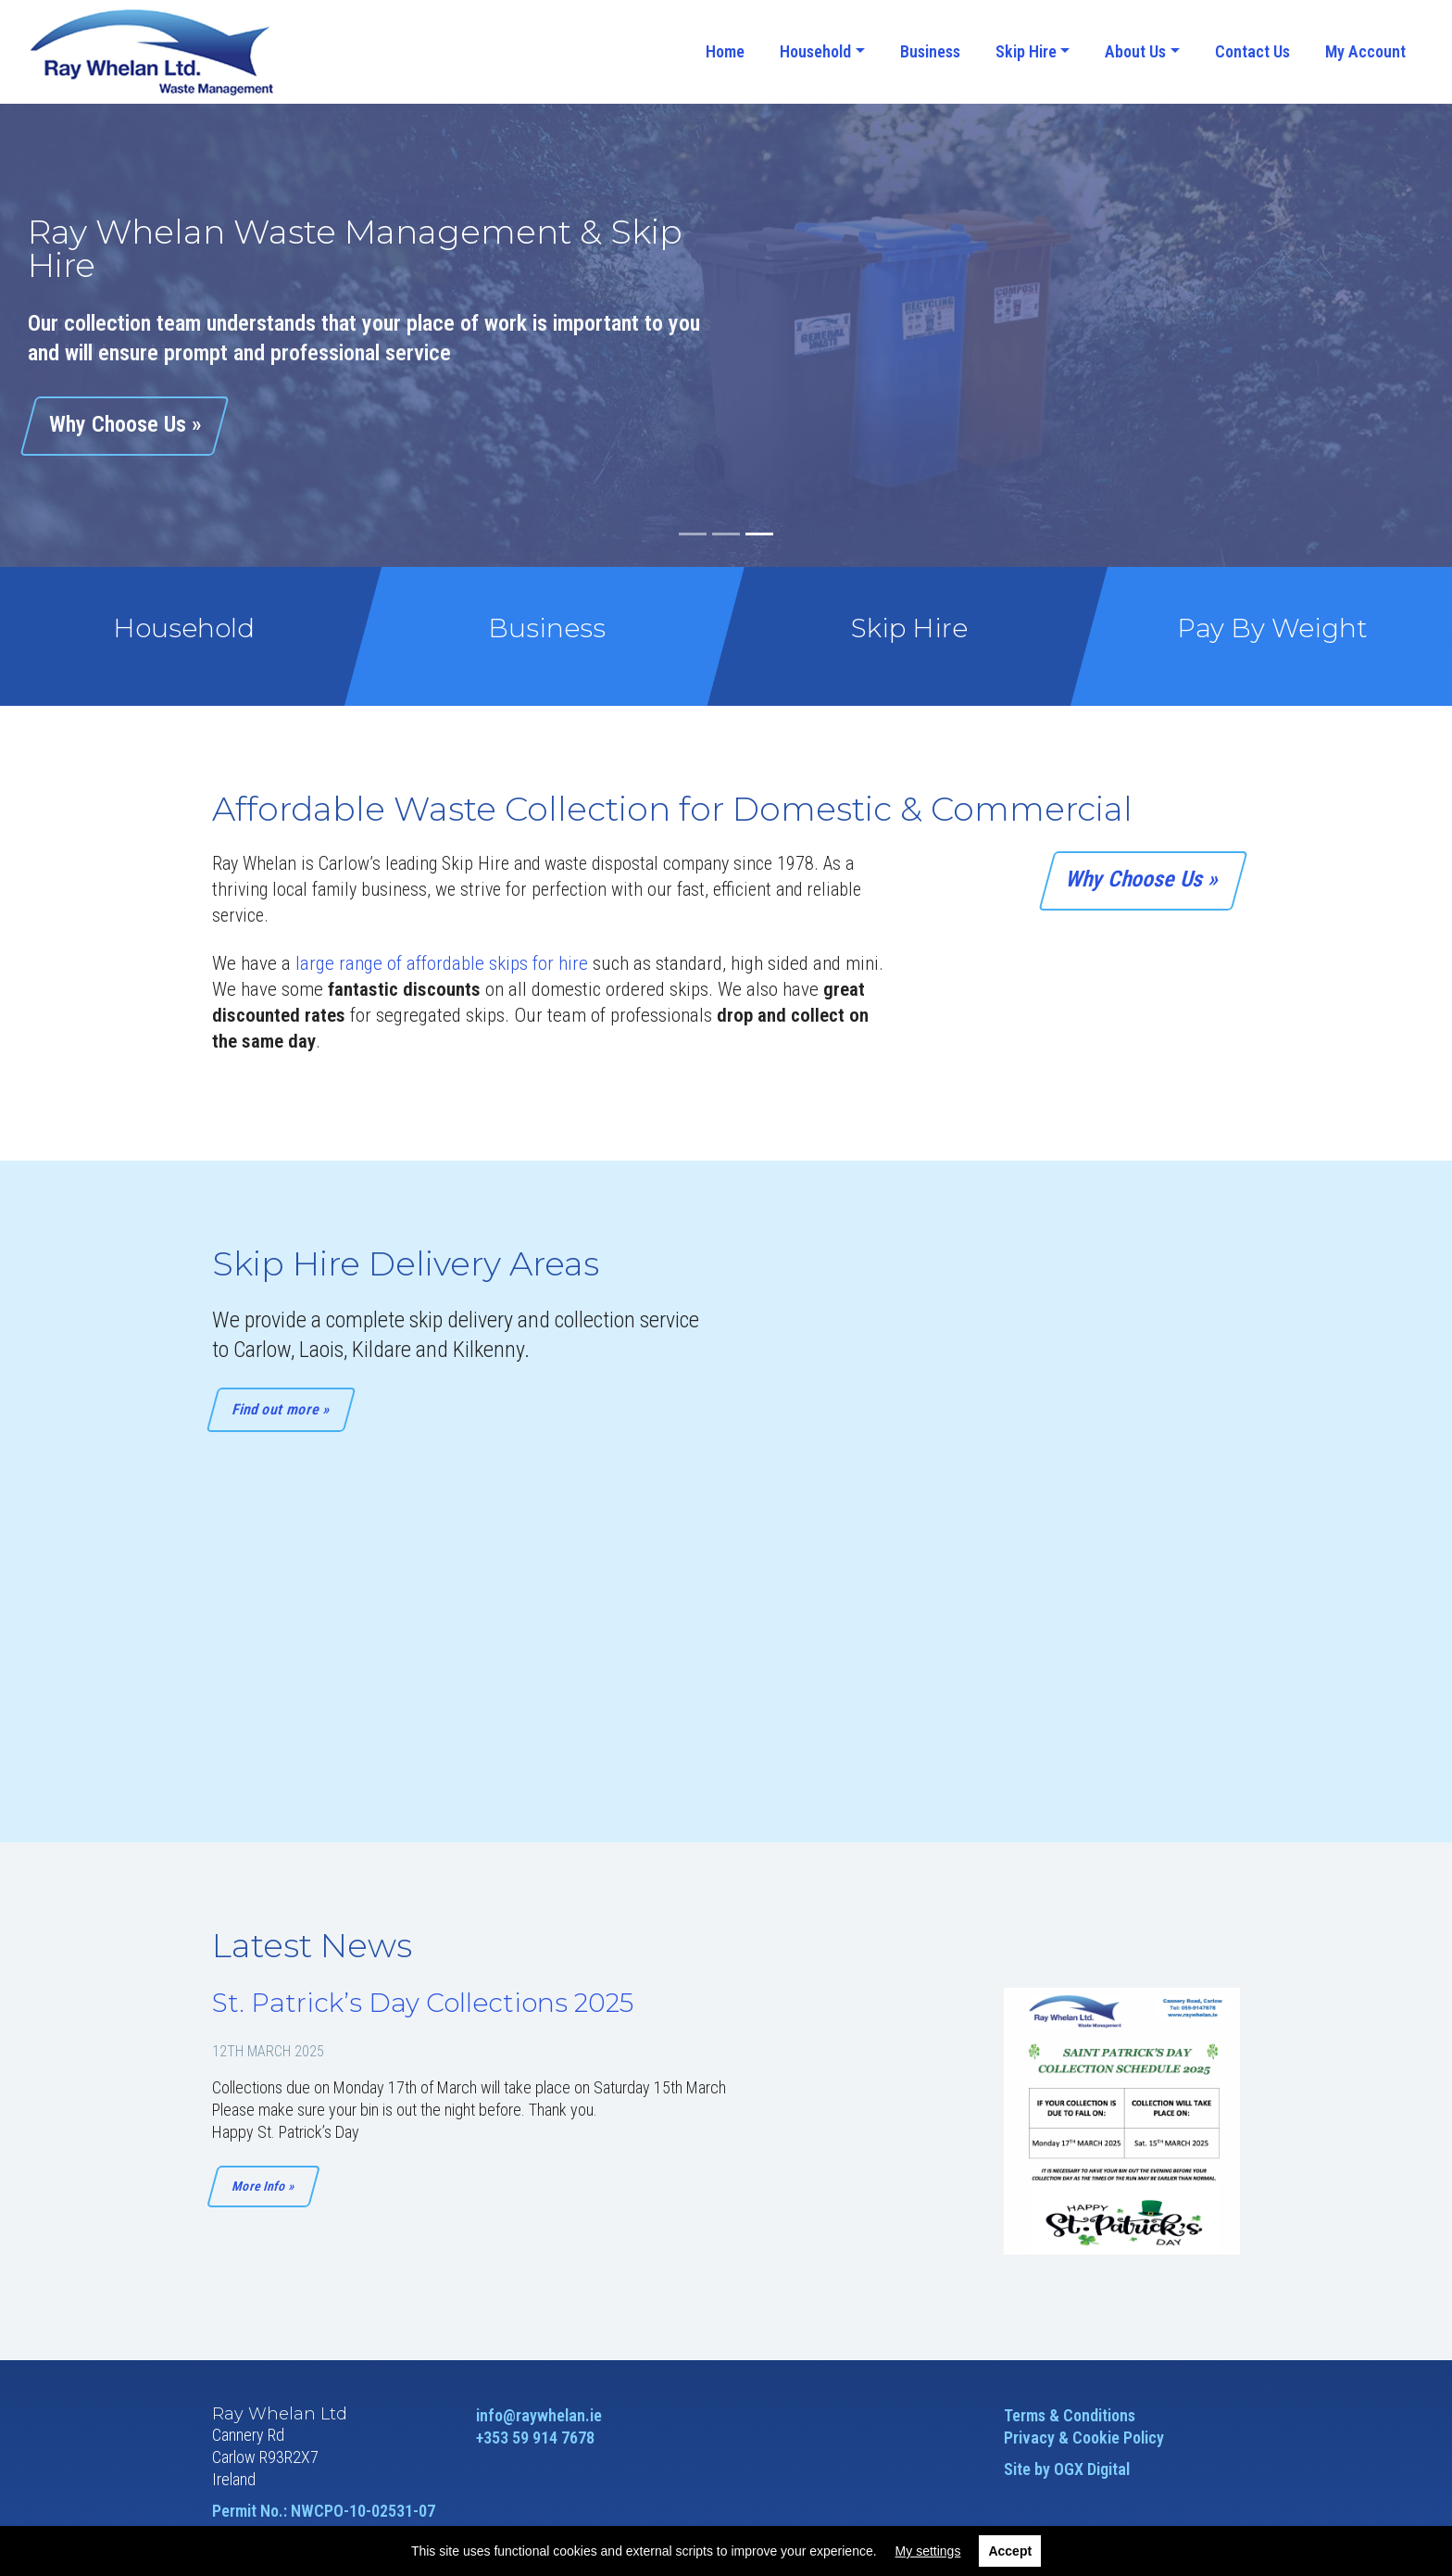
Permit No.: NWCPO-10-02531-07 (323, 2510)
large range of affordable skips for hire (441, 963)
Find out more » (281, 1409)
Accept (1010, 2551)
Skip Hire (1026, 51)
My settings (928, 2551)
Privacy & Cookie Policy (1084, 2437)
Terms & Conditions (1069, 2415)
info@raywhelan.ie (539, 2415)
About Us (1135, 51)
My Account (1365, 51)
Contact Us (1252, 51)
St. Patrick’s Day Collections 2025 (422, 2002)
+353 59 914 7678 (535, 2437)
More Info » (263, 2186)
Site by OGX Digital (1067, 2469)
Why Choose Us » (1144, 879)
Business (930, 51)
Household (815, 51)
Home (725, 51)
